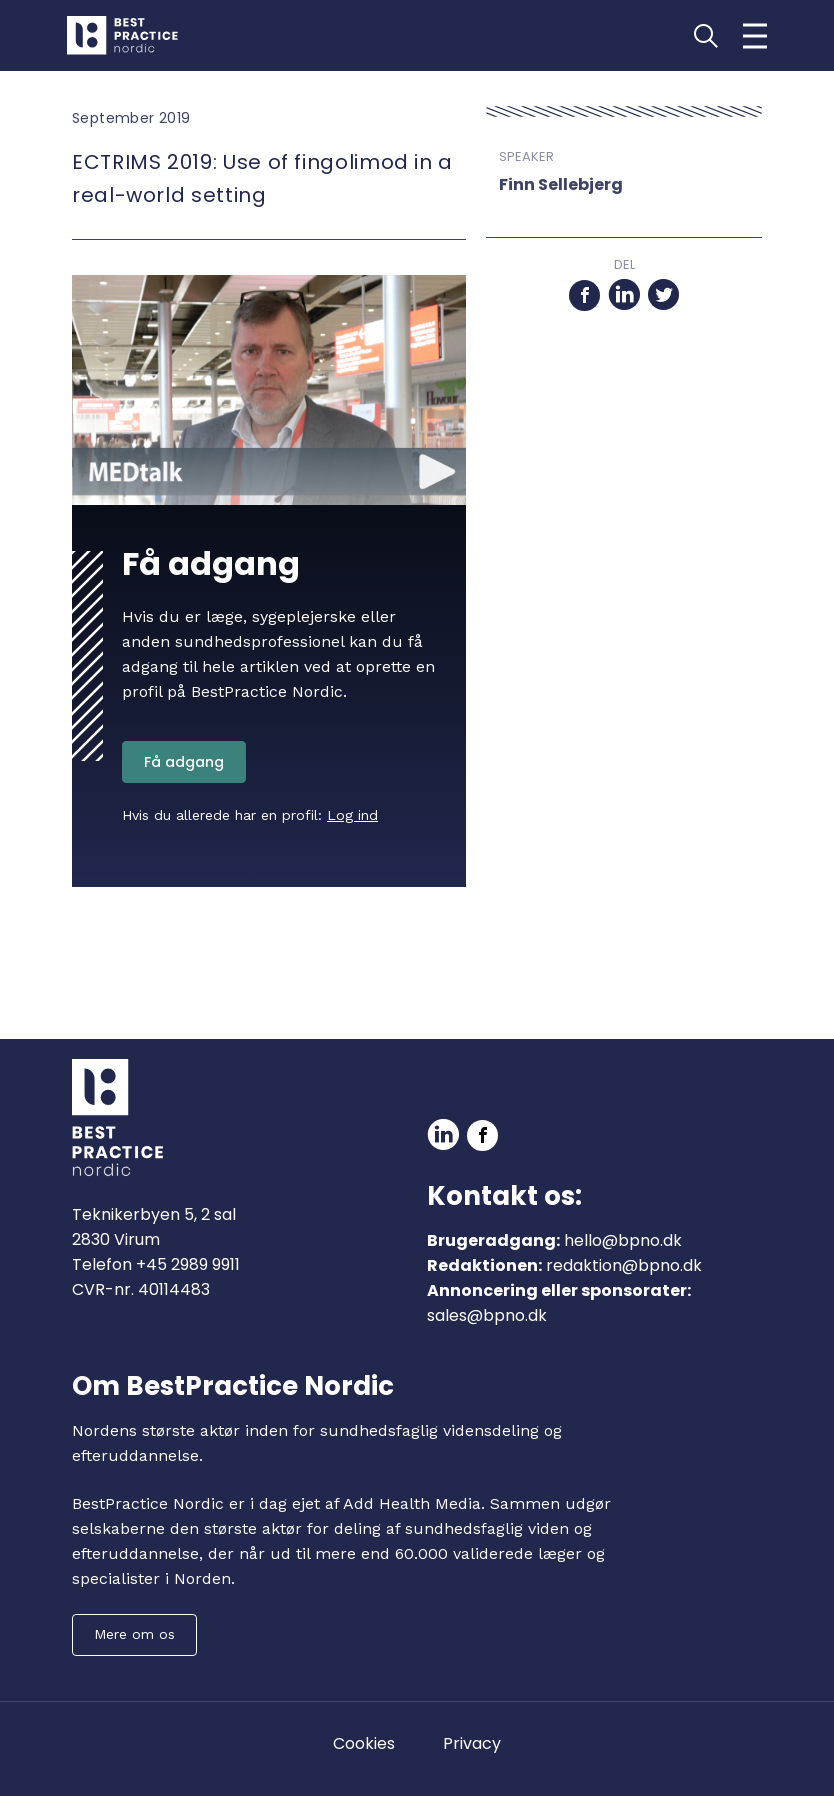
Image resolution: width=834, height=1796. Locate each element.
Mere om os (134, 1634)
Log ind (352, 815)
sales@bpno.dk (487, 1315)
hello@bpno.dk (623, 1240)
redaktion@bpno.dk (624, 1265)
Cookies (364, 1743)
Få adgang (184, 762)
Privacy (472, 1743)
